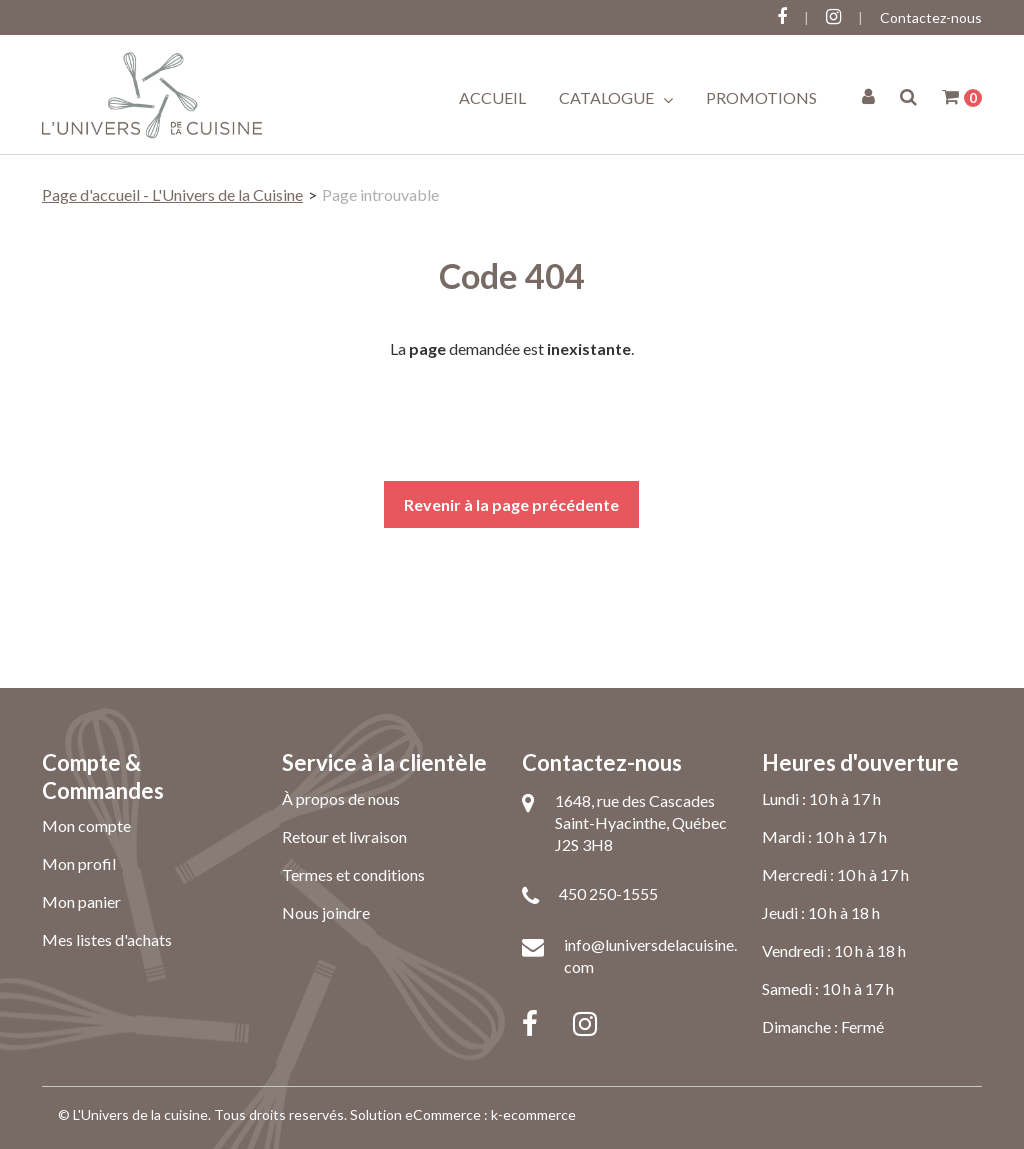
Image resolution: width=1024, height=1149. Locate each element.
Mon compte (86, 825)
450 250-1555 (608, 893)
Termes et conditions (353, 874)
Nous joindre (326, 912)
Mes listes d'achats (107, 939)
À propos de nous (341, 798)
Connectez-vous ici (102, 17)
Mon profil (79, 863)
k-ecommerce (533, 1114)
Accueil (492, 97)
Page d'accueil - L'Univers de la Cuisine (172, 194)
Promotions (761, 97)
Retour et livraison (344, 836)
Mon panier (81, 901)
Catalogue (616, 98)
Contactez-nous (931, 17)
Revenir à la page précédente (511, 504)
